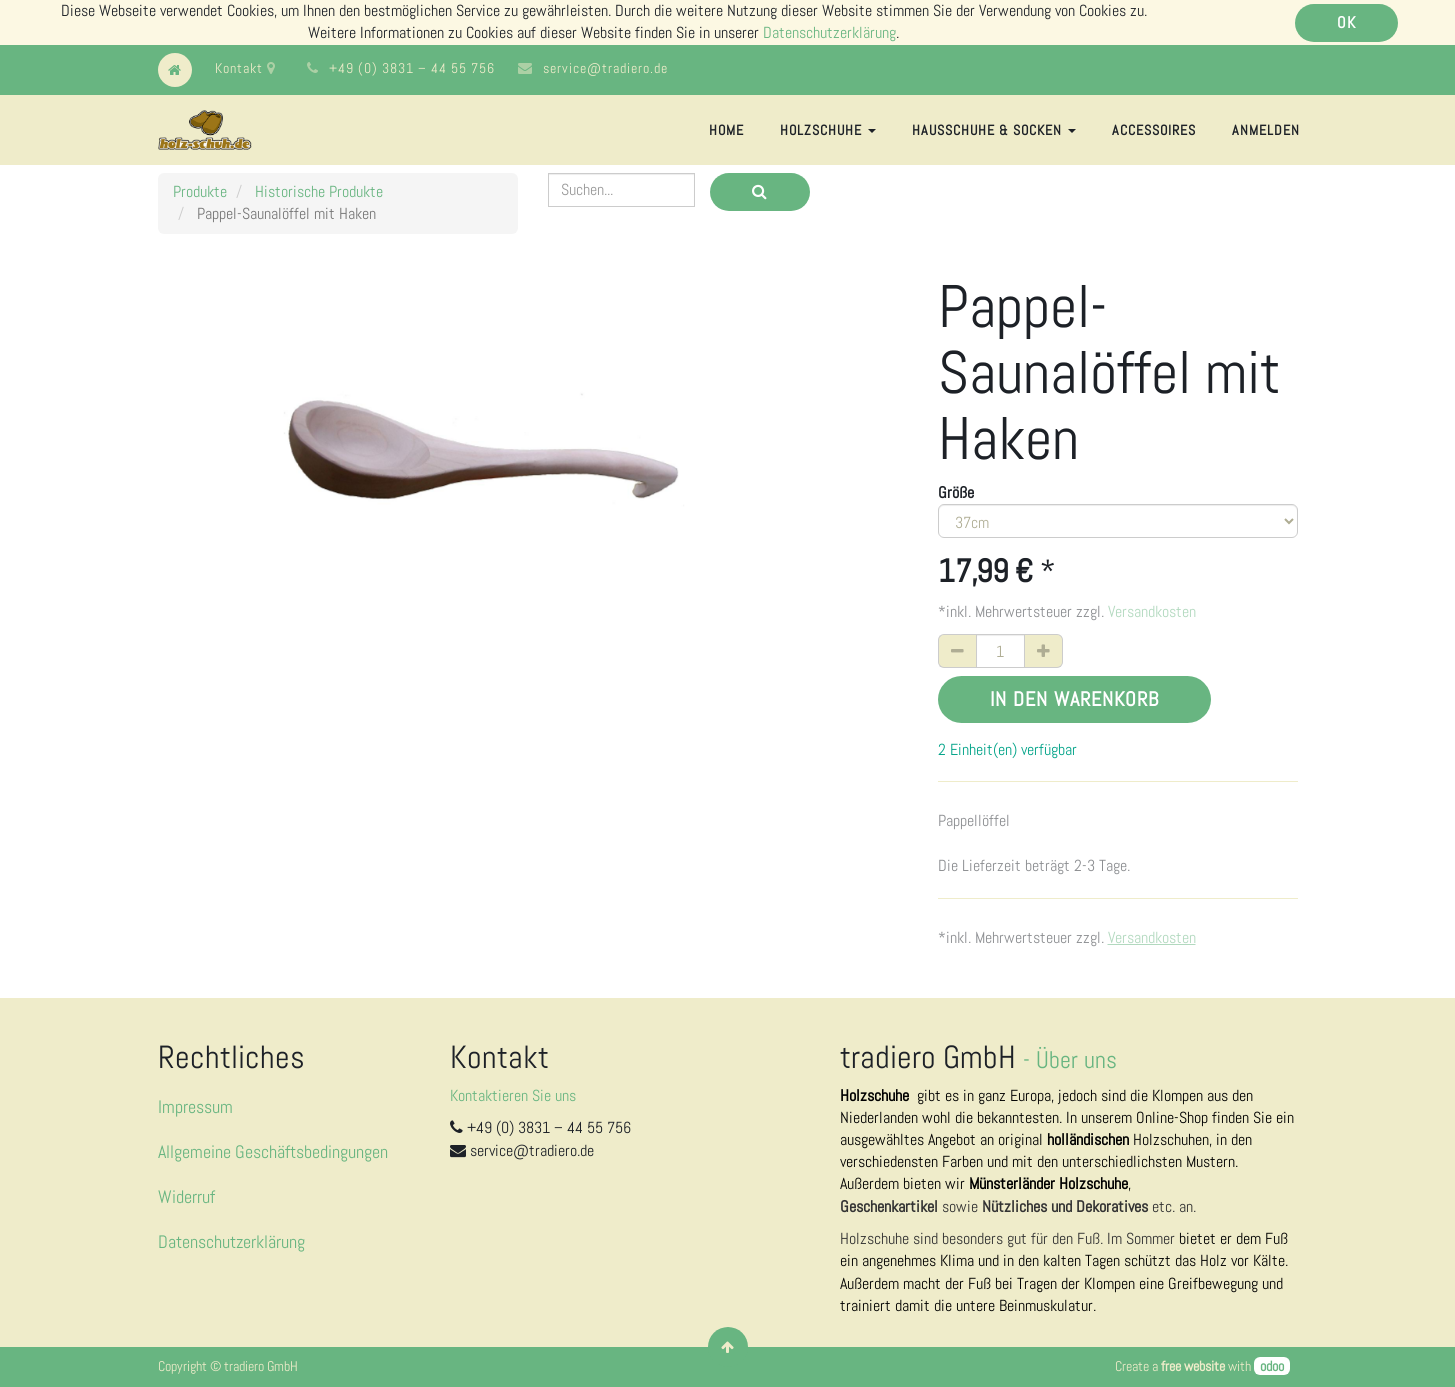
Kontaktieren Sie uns (513, 1095)
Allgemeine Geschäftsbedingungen (273, 1151)
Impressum (195, 1106)
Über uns (1076, 1059)
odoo (1272, 1366)
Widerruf (186, 1196)
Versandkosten (1152, 611)
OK (1346, 22)
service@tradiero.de (605, 68)
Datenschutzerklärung (829, 32)
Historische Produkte (319, 191)
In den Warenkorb (1074, 699)
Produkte (200, 191)
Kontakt (245, 68)
